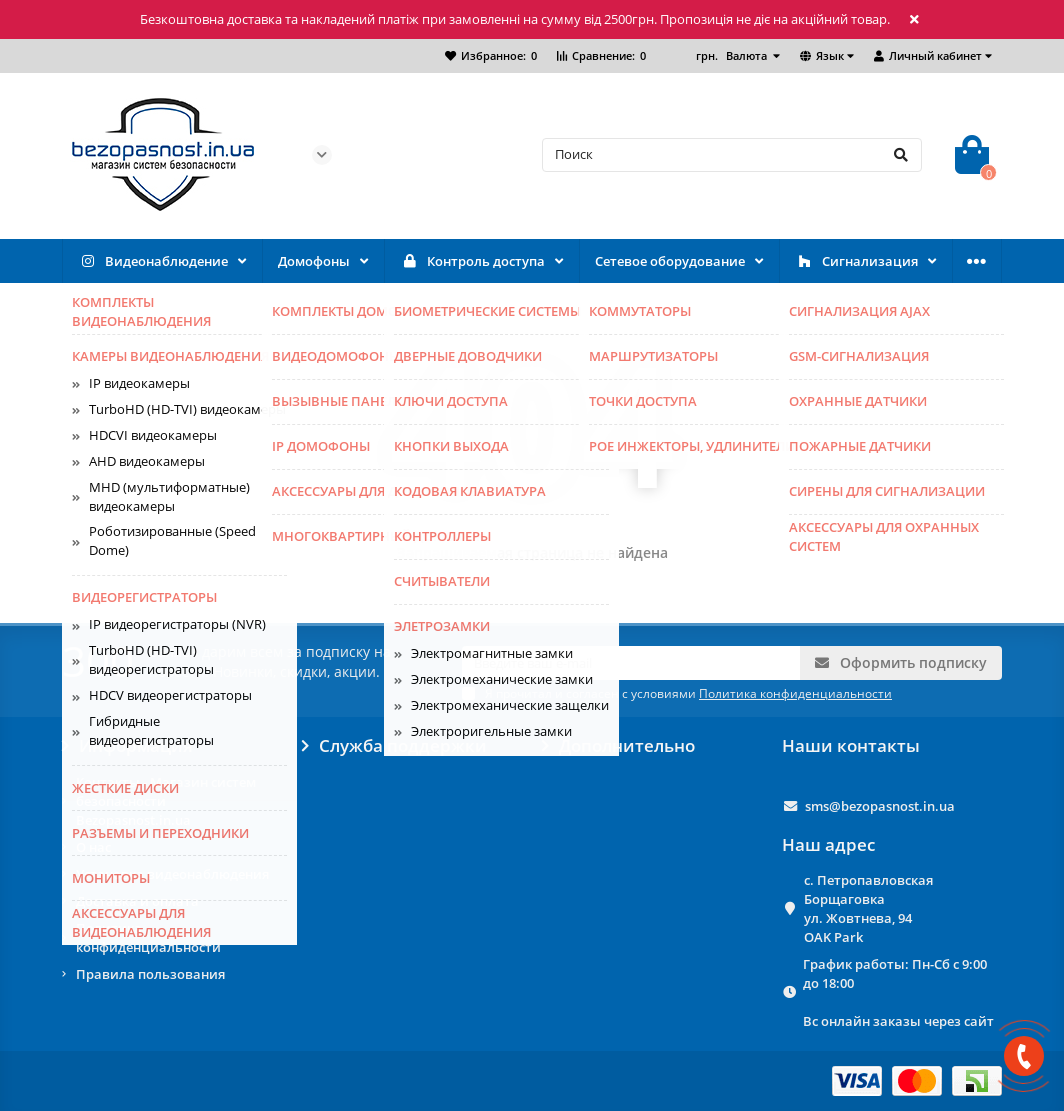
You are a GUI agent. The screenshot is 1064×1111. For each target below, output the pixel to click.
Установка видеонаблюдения (172, 874)
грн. (733, 55)
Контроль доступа (472, 261)
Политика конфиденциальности (148, 937)
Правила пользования (150, 974)
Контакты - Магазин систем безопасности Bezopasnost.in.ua (166, 801)
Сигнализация (856, 261)
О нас (93, 847)
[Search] (732, 155)
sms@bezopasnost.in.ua (880, 806)
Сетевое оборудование (670, 261)
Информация (127, 746)
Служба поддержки (394, 746)
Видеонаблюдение (153, 261)
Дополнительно (618, 746)
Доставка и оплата (137, 901)
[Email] (631, 663)
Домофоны (314, 261)
